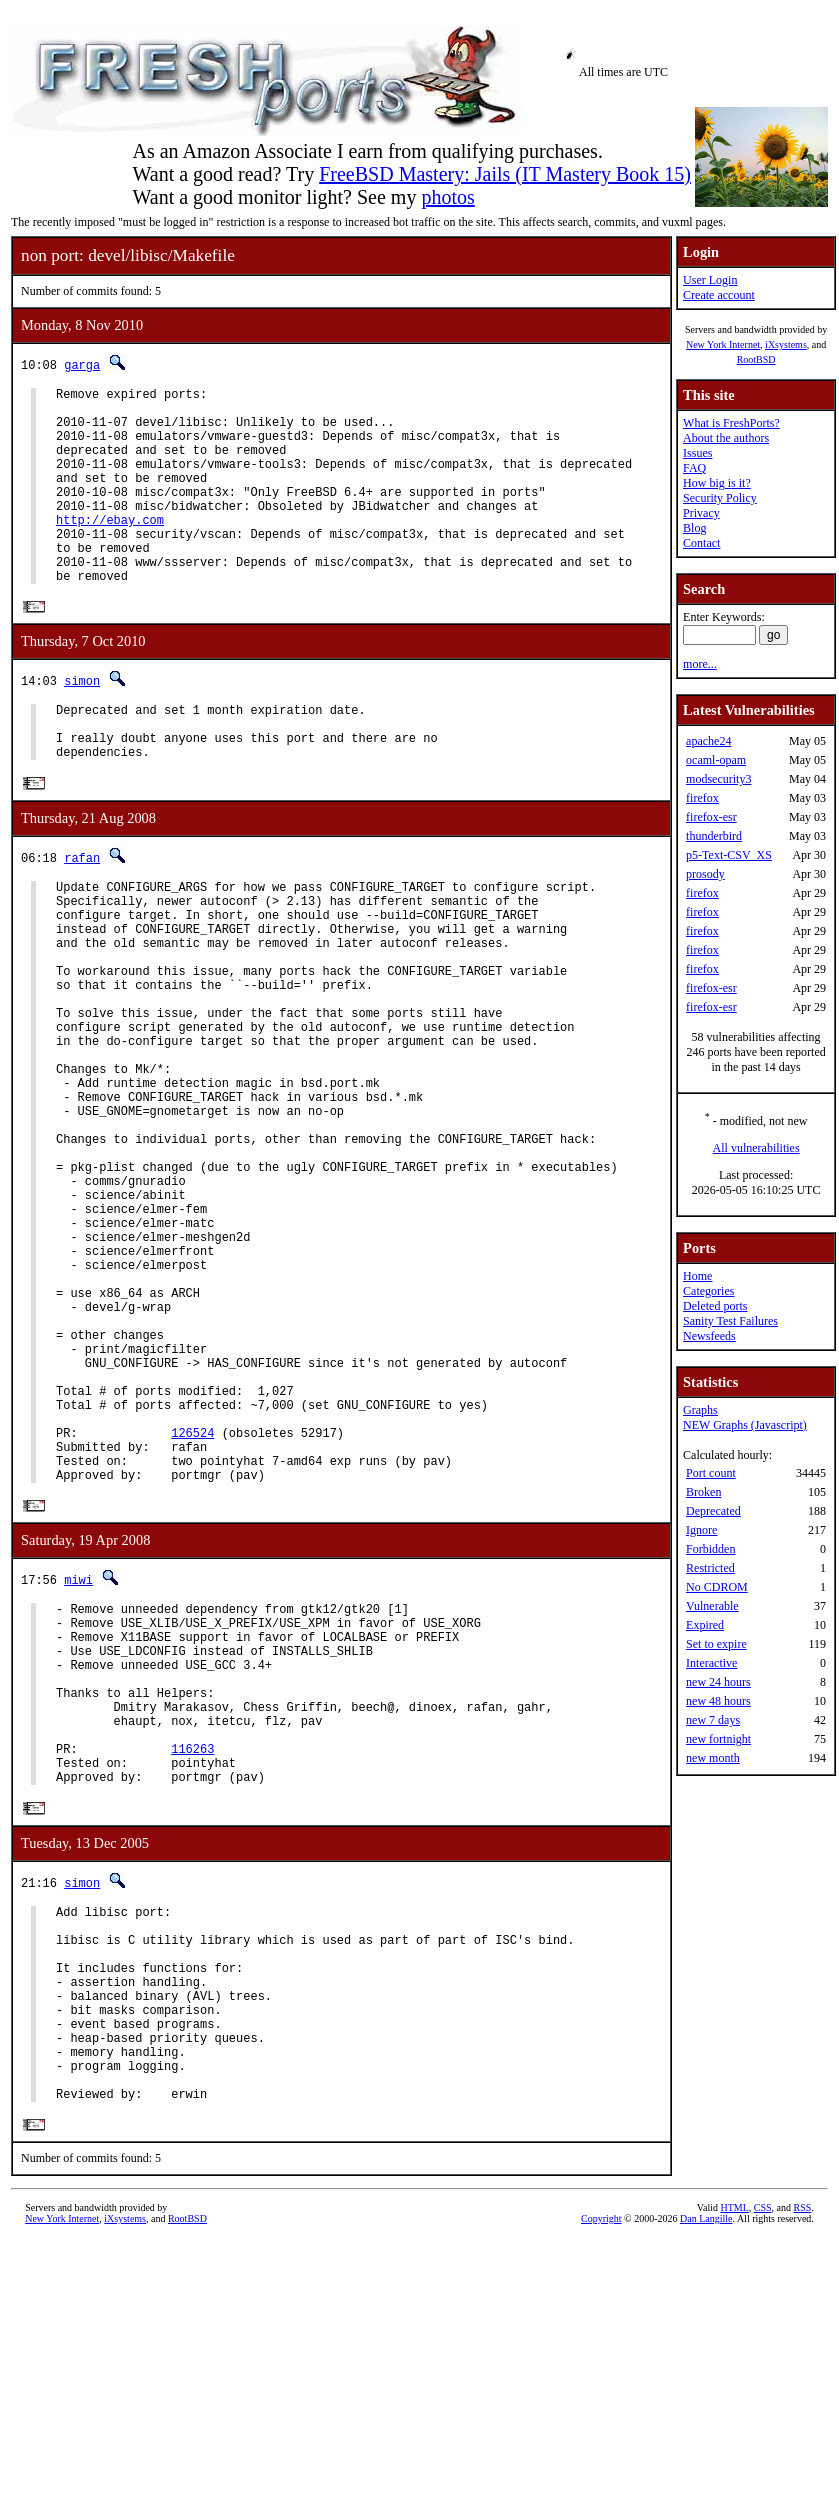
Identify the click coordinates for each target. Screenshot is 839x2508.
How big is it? (717, 483)
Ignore (701, 1530)
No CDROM (717, 1587)
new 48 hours (718, 1701)
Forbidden (710, 1549)
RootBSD (756, 359)
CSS (763, 2474)
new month (713, 1758)
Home (697, 1276)
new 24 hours (718, 1682)
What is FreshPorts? (731, 423)
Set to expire (716, 1644)
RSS (803, 2474)
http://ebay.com (110, 549)
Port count (711, 1473)
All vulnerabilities (756, 1148)
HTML (734, 2474)
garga (82, 364)
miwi (78, 1764)
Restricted (710, 1568)
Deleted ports (715, 1306)
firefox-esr (711, 817)
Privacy (701, 513)
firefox (702, 798)
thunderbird (714, 836)
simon (82, 723)
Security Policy (720, 498)
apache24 (708, 741)
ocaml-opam (716, 760)
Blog (694, 528)
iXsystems (786, 344)
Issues (697, 453)
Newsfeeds (709, 1336)
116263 (192, 1966)
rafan (82, 912)
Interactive (711, 1663)
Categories (708, 1291)
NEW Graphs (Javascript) (745, 1425)
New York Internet (723, 344)
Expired (705, 1625)
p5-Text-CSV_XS (729, 855)
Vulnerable (712, 1606)
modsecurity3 (718, 779)
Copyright (601, 2485)
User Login (710, 280)
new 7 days (713, 1720)
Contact (701, 543)
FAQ (694, 468)
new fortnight (718, 1739)
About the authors (726, 438)
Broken (703, 1492)
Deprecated (713, 1511)
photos (447, 197)
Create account (719, 295)
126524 (192, 1607)
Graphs (700, 1410)
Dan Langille (706, 2485)
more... (700, 664)
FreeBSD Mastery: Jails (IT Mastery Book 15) (505, 174)
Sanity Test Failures (730, 1321)
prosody (705, 874)
